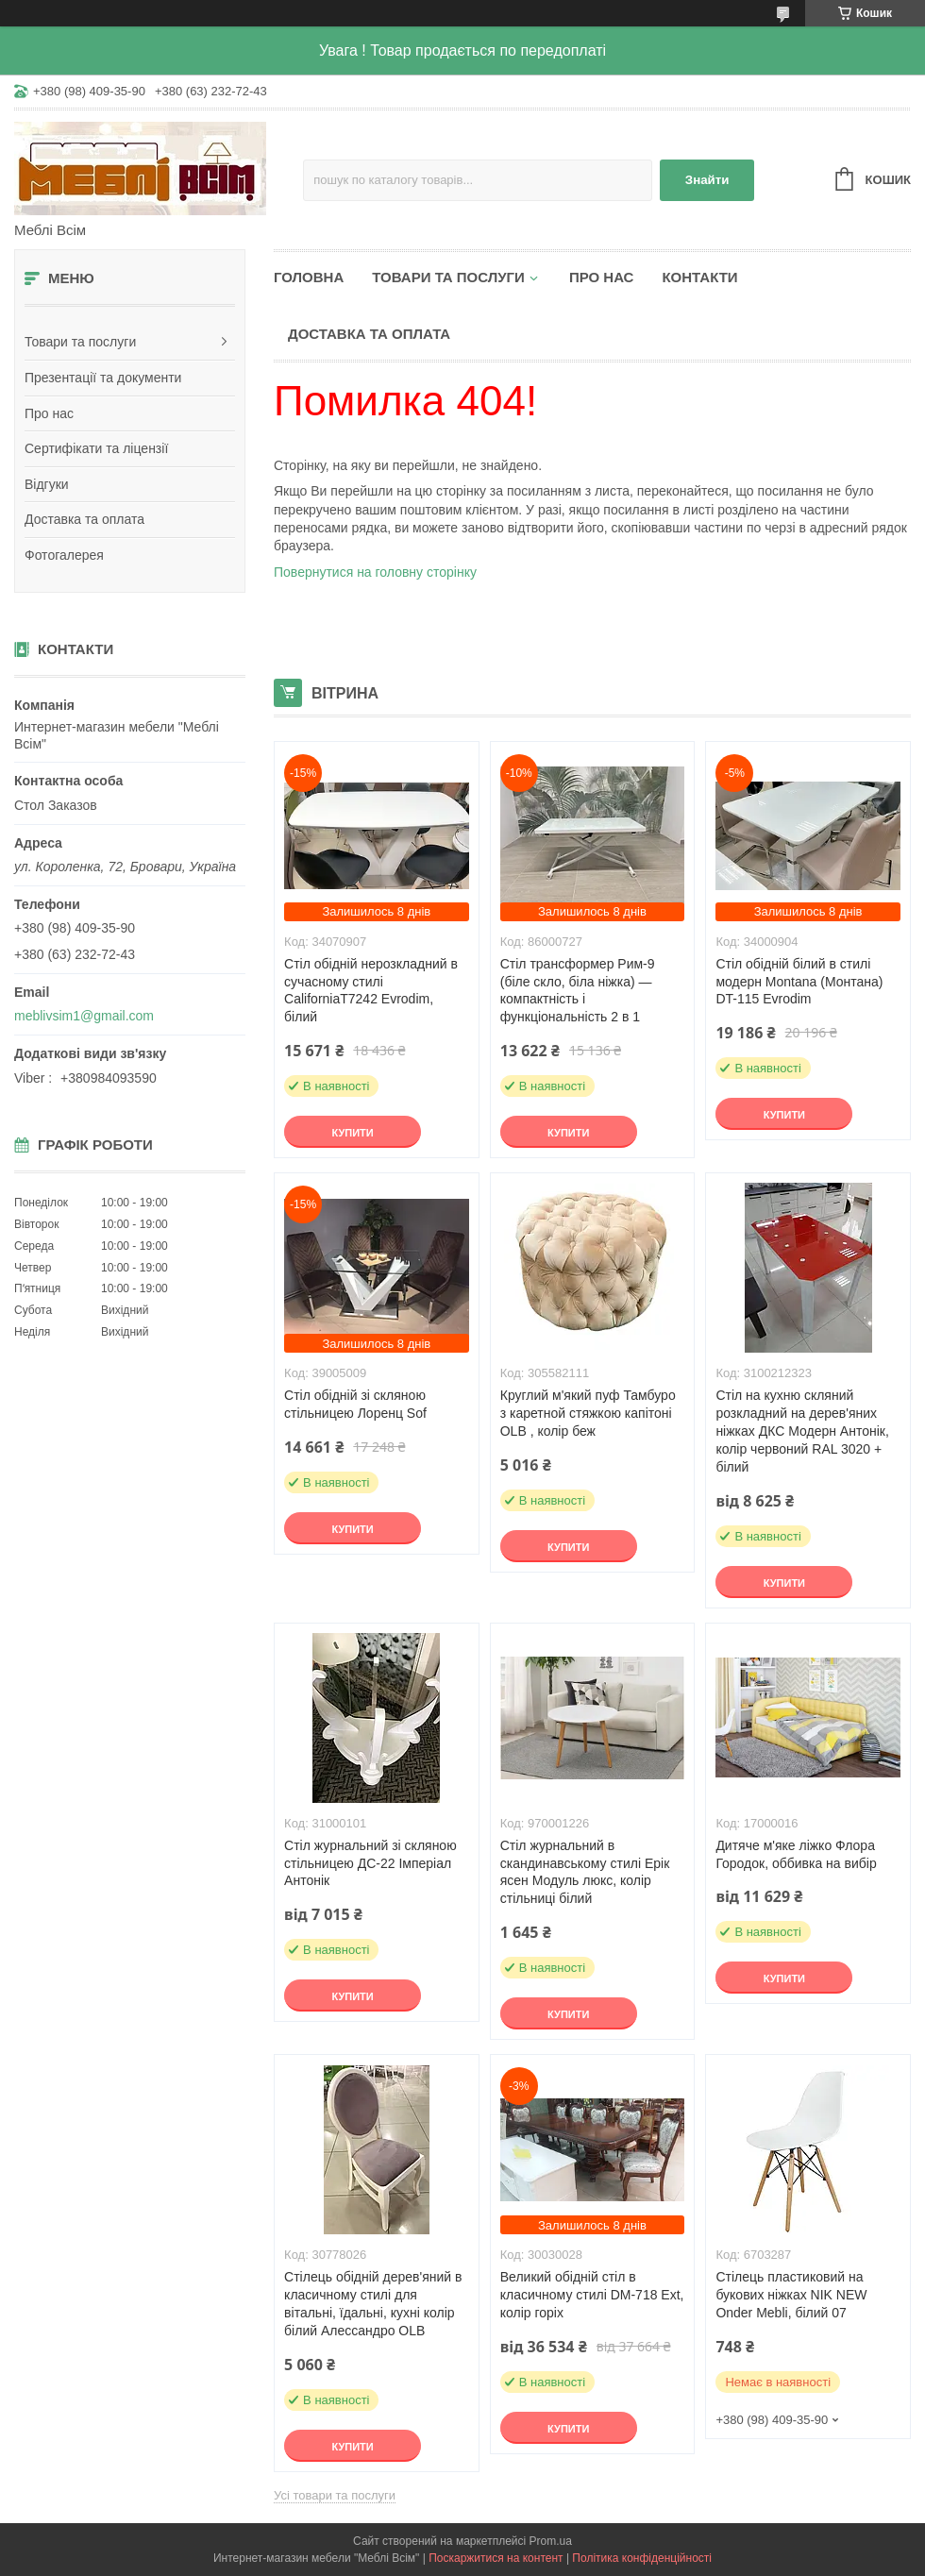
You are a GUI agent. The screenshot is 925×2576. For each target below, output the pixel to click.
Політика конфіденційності (642, 2558)
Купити (352, 1132)
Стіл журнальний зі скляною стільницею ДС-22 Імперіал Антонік (370, 1863)
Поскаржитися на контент (496, 2558)
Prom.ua (551, 2541)
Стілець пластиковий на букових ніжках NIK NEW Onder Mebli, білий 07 (790, 2294)
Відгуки (47, 484)
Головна (309, 277)
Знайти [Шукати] (707, 180)
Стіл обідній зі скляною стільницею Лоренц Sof (355, 1404)
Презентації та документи (103, 377)
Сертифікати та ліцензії (96, 448)
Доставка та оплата (84, 519)
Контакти (699, 277)
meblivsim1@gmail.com (84, 1015)
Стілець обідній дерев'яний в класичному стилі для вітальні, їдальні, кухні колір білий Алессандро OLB (373, 2303)
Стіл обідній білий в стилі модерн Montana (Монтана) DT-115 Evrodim (799, 981)
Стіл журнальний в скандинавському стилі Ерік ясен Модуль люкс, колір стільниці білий (585, 1872)
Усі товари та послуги (334, 2495)
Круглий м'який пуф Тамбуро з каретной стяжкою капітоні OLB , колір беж (588, 1413)
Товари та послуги (80, 341)
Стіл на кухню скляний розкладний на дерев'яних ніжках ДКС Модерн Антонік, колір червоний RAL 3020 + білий (801, 1431)
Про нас (49, 413)
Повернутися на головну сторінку (375, 572)
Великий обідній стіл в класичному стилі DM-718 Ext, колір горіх (592, 2294)
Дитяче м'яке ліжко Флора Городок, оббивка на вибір (795, 1854)
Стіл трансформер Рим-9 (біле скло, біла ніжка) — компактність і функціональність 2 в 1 (577, 990)
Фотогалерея (64, 555)
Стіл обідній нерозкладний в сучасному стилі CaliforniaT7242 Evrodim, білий (371, 990)
